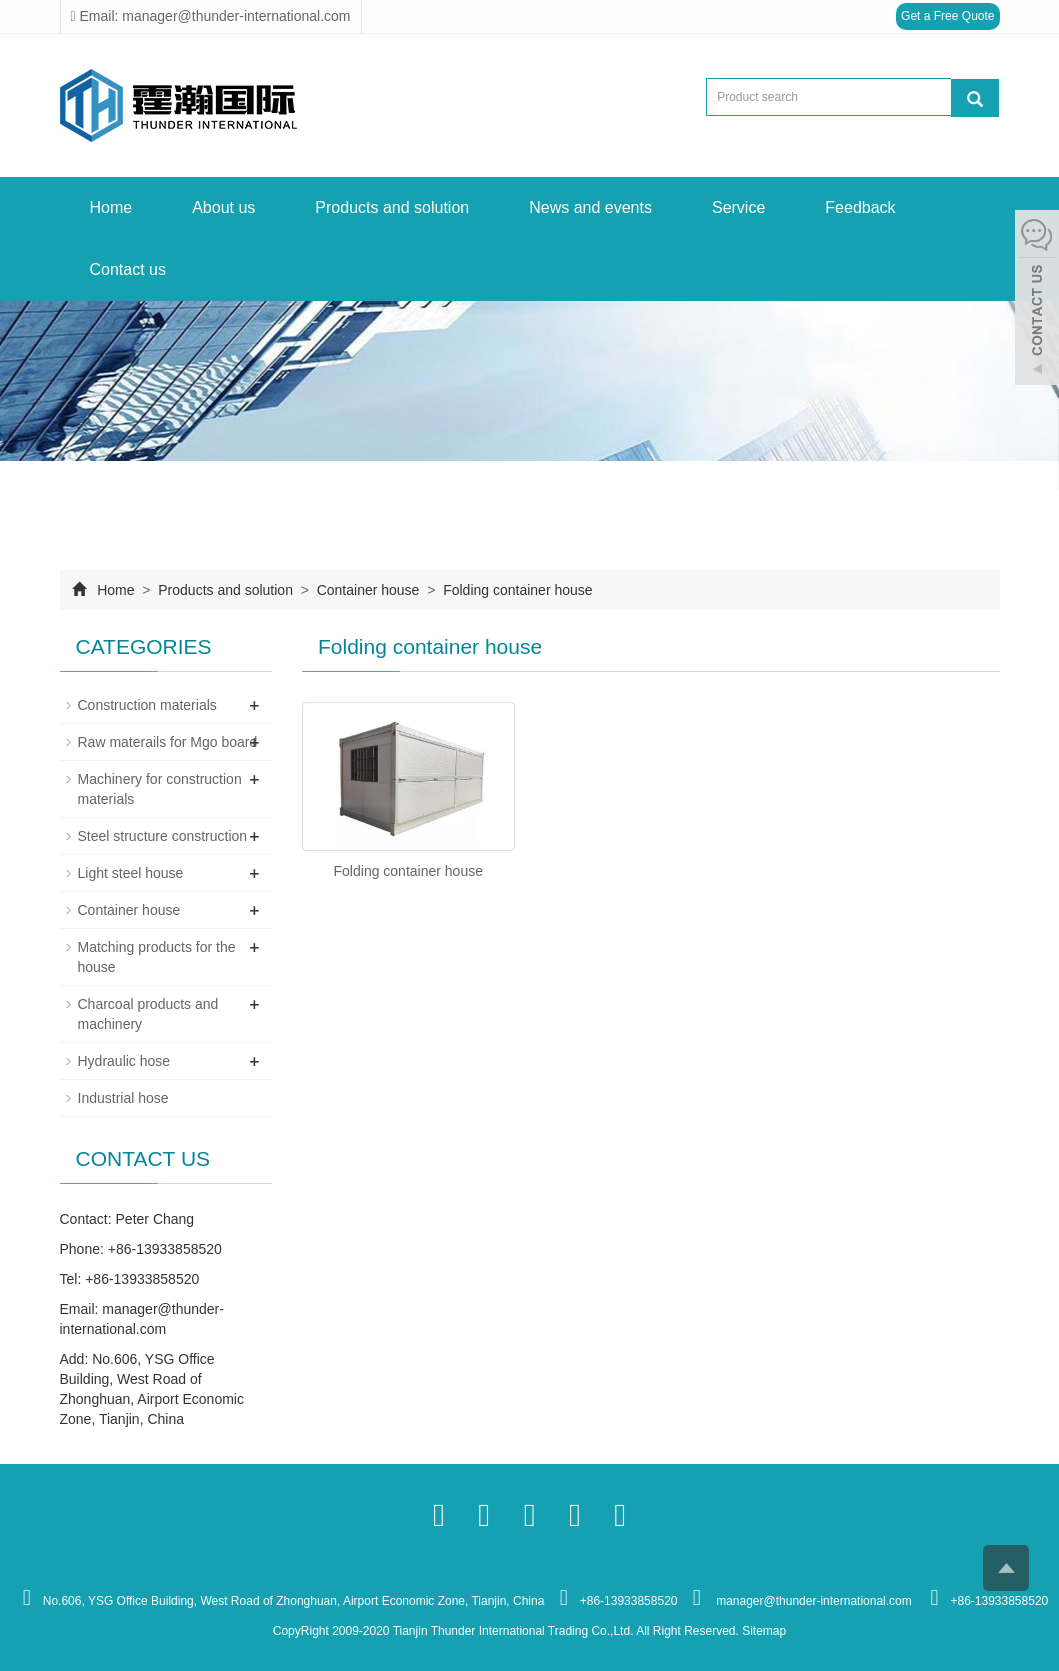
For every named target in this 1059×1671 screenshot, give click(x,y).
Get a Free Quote (947, 16)
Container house (368, 590)
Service (738, 207)
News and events (590, 207)
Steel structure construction (163, 836)
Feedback (860, 207)
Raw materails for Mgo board (168, 742)
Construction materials (147, 705)
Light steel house (131, 873)
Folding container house (515, 590)
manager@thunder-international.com (812, 1601)
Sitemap (764, 1631)
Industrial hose (123, 1098)
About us (223, 207)
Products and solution (392, 207)
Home (111, 207)
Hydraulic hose (124, 1061)
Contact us (128, 269)
